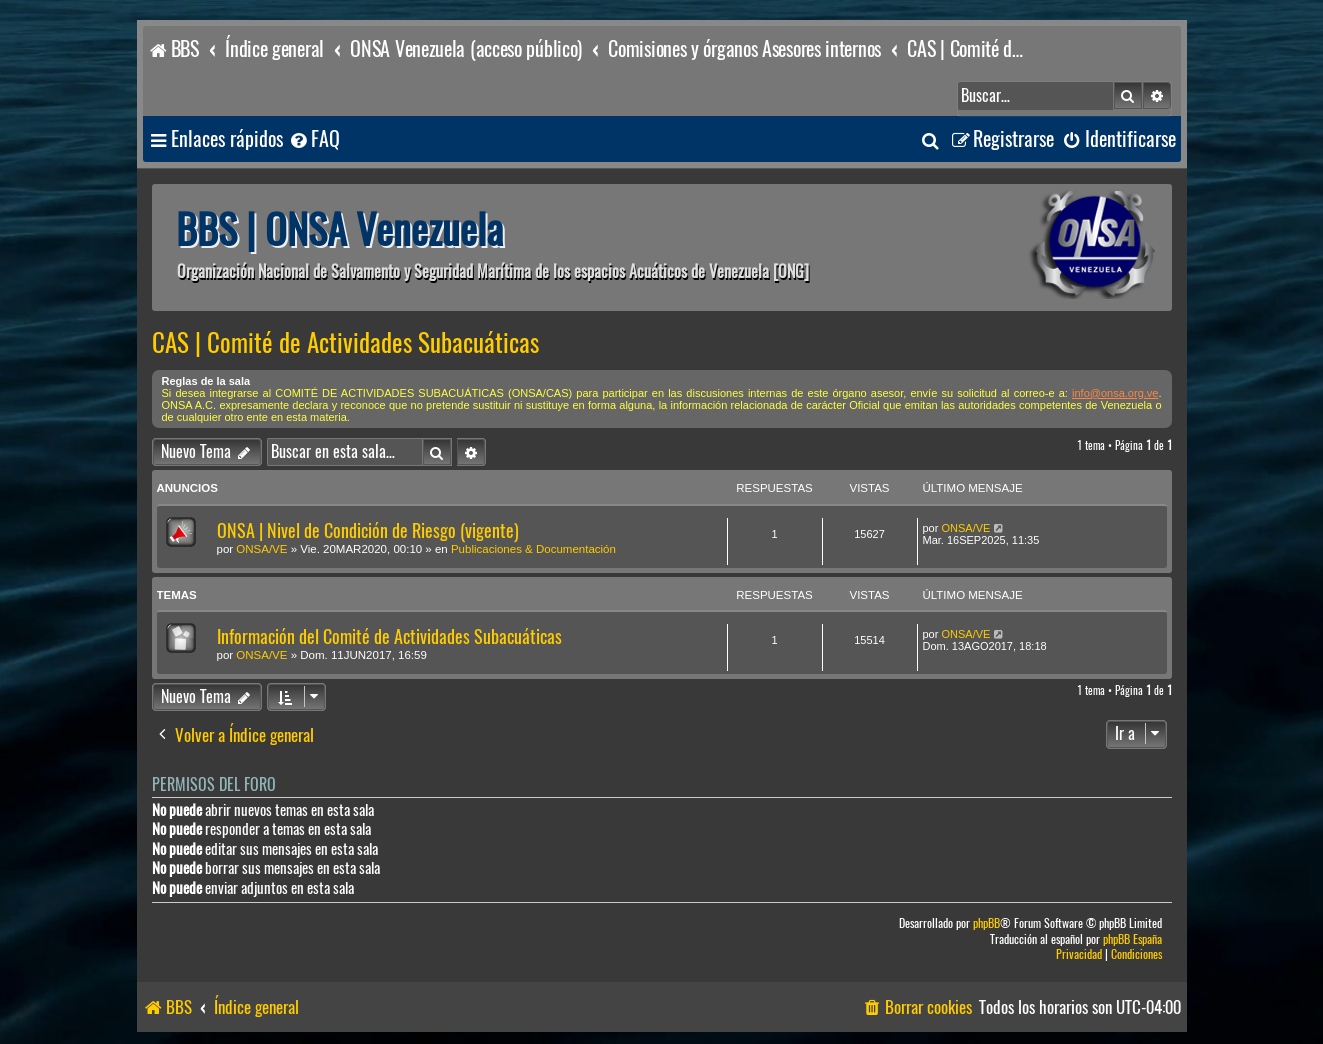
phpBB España (1132, 939)
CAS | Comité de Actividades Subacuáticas (345, 343)
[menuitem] (314, 139)
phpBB (986, 923)
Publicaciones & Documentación (533, 549)
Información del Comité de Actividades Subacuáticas (389, 636)
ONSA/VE (261, 549)
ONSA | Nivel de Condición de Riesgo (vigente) (368, 530)
